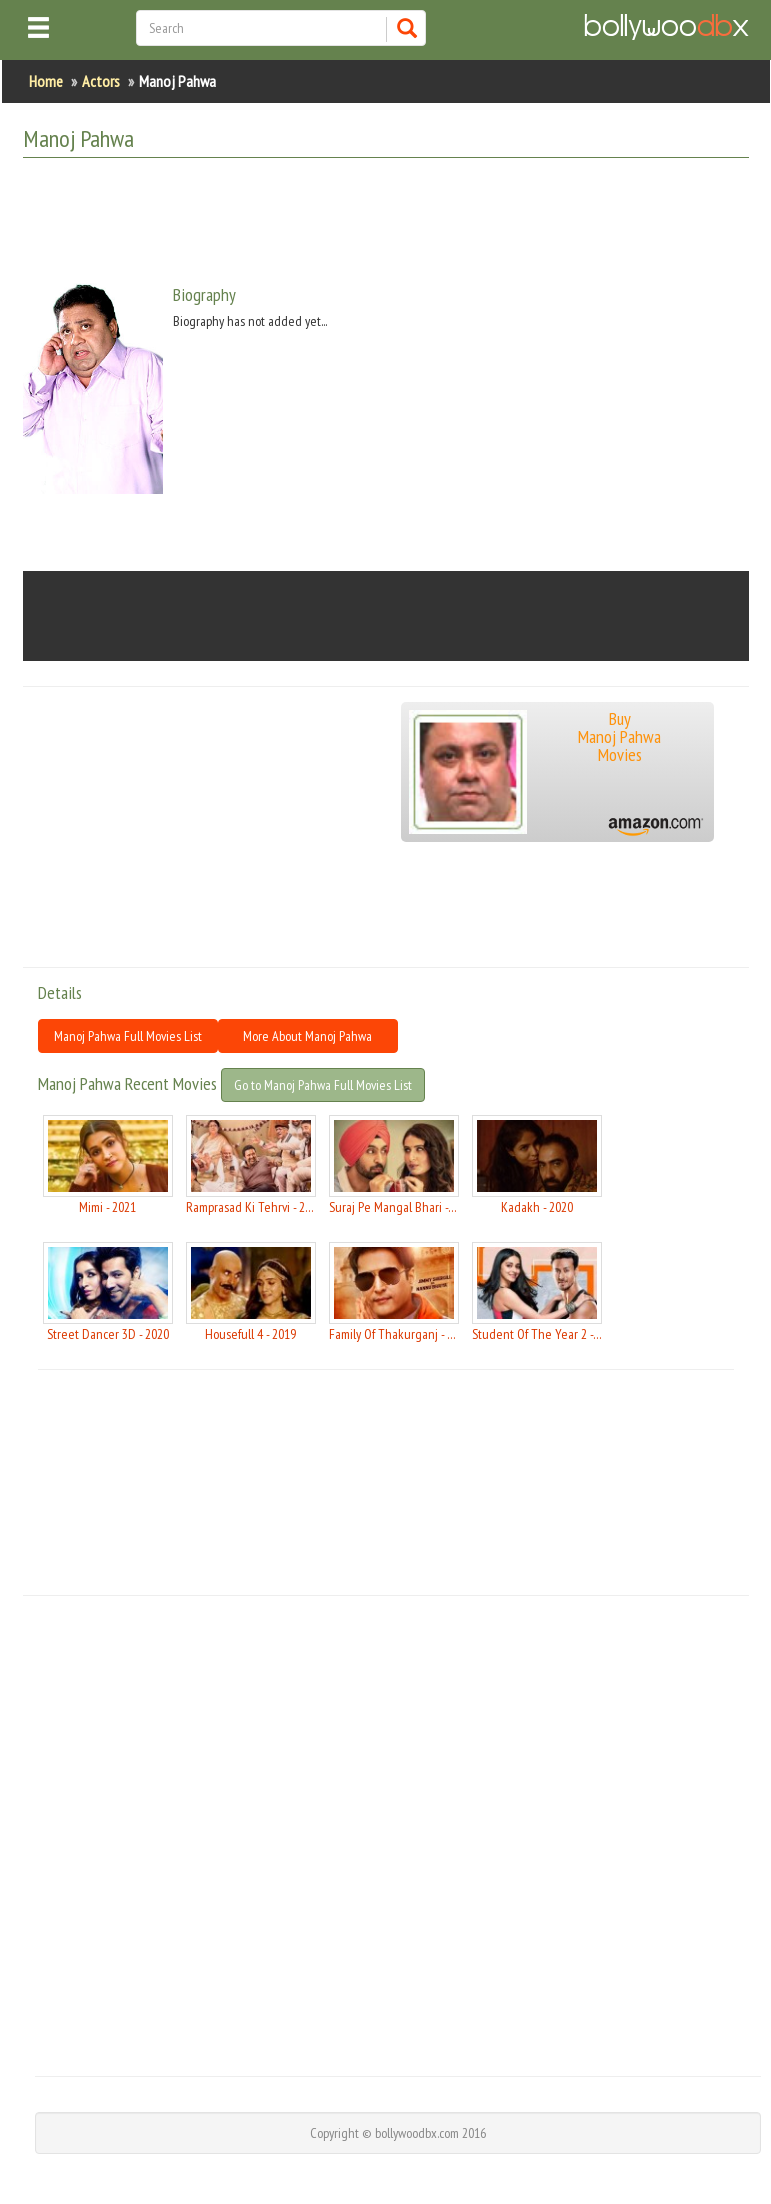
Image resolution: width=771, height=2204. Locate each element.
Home (46, 81)
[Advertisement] (387, 223)
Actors (101, 81)
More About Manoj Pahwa (307, 1036)
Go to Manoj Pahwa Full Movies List (323, 1085)
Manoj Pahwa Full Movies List (128, 1036)
